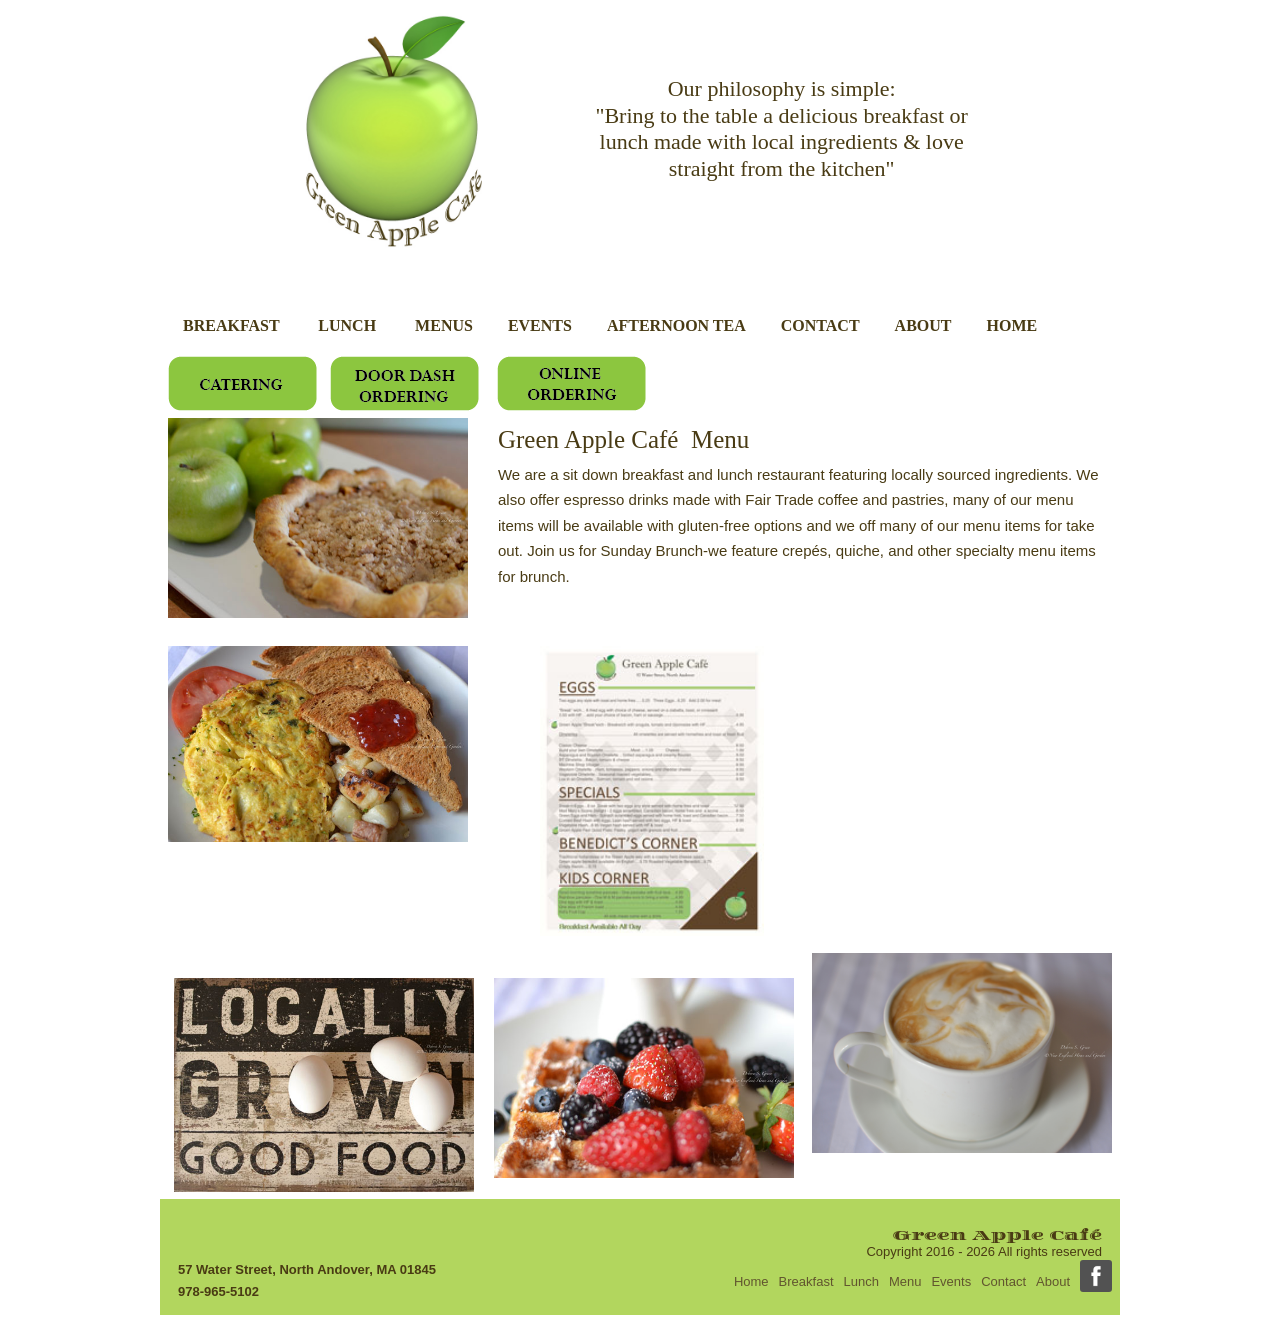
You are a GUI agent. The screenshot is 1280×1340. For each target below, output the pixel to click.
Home (751, 1281)
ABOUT (923, 325)
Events (951, 1281)
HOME (1012, 325)
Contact (1003, 1281)
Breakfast (806, 1281)
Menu (905, 1281)
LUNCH (349, 325)
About (1053, 1281)
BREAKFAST (233, 325)
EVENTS (540, 325)
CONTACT (820, 325)
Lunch (861, 1281)
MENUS (444, 325)
